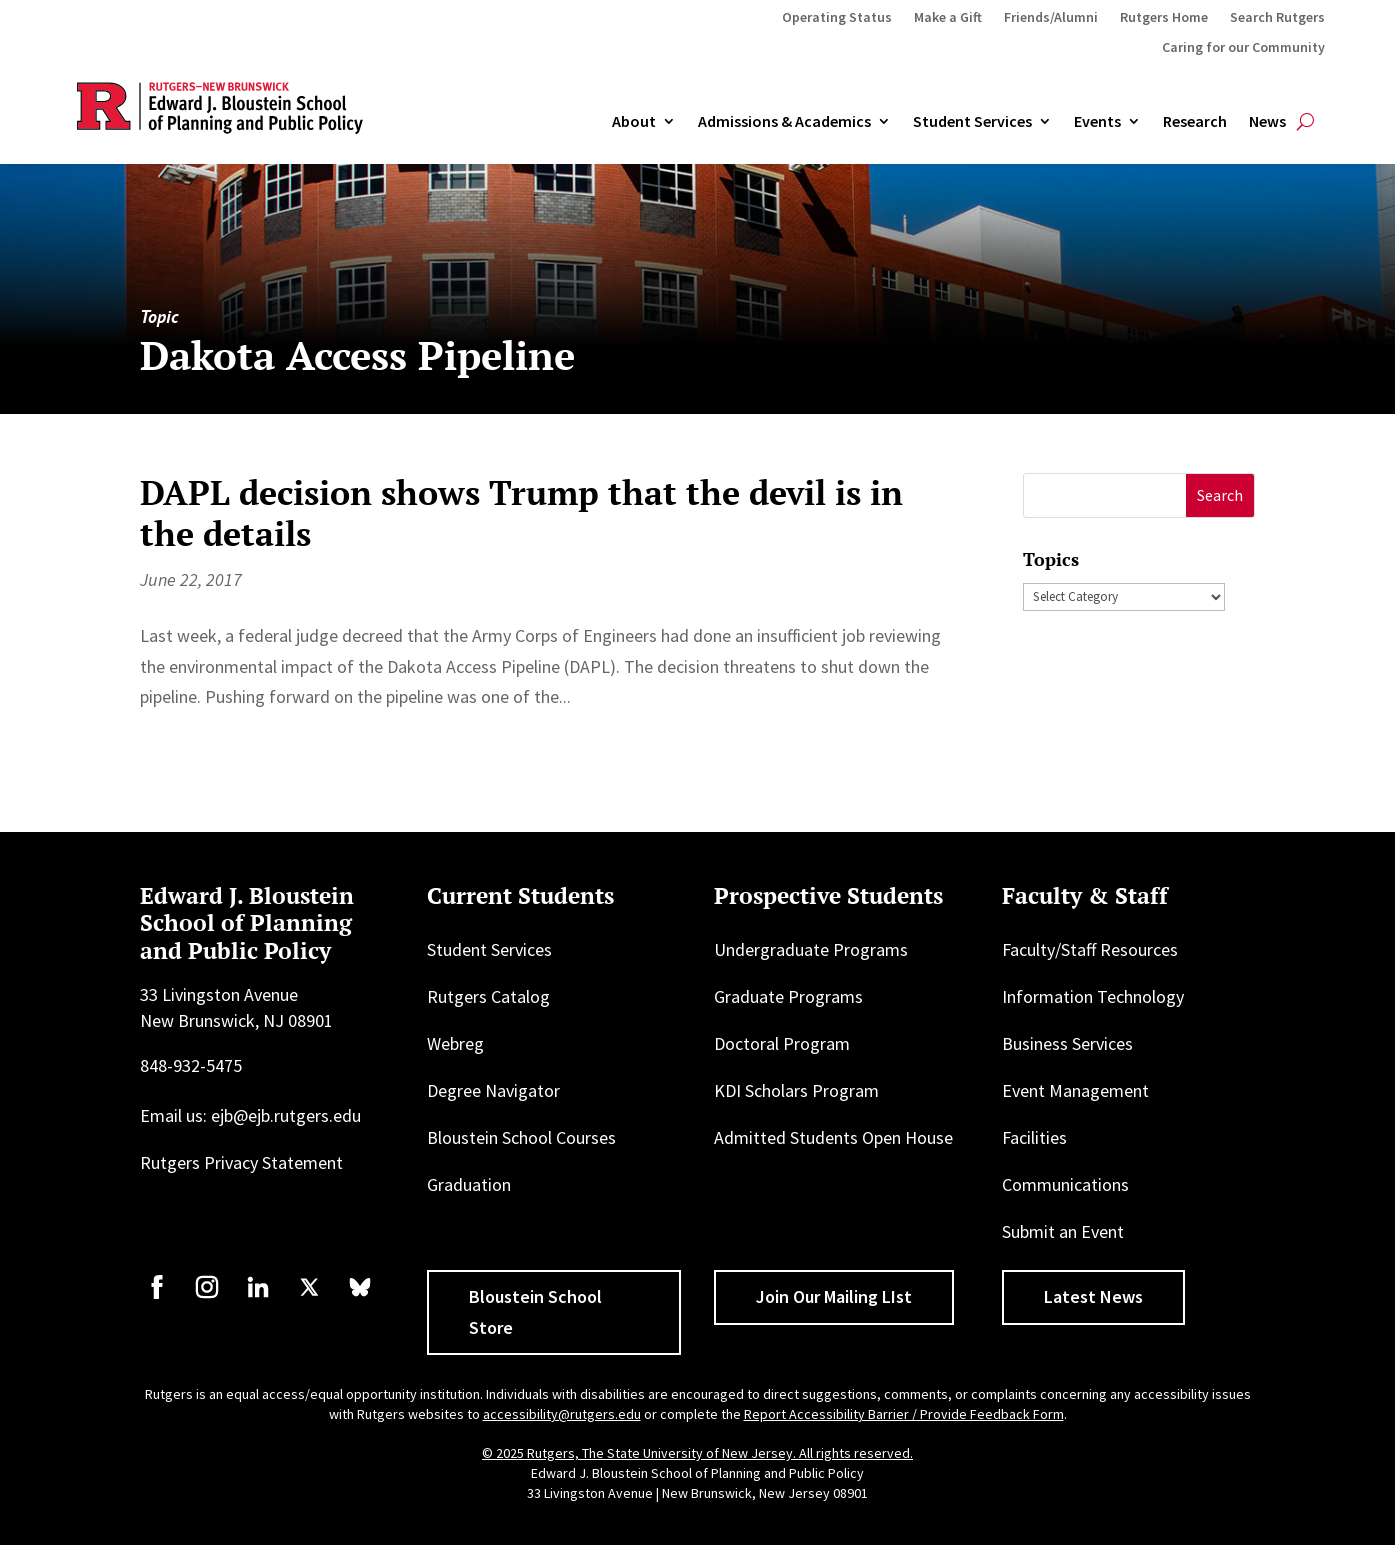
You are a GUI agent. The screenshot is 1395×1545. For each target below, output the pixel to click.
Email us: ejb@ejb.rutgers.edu (250, 1115)
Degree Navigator (493, 1090)
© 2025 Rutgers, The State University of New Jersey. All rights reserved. (697, 1453)
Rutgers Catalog (488, 996)
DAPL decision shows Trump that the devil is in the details (521, 513)
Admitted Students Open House (833, 1137)
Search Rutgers (1277, 18)
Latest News (1093, 1296)
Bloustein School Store (535, 1312)
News (1267, 122)
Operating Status (837, 18)
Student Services (972, 122)
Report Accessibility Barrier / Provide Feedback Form (904, 1414)
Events (1097, 122)
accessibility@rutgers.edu (562, 1414)
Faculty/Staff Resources (1090, 949)
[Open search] (1305, 122)
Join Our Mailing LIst (834, 1296)
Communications (1065, 1184)
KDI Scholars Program (796, 1090)
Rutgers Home (1164, 18)
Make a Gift (948, 18)
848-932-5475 (191, 1065)
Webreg (455, 1043)
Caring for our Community (1243, 48)
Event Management (1075, 1090)
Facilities (1034, 1137)
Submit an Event (1063, 1231)
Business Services (1067, 1043)
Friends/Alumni (1051, 18)
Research (1195, 122)
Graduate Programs (788, 996)
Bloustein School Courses (521, 1137)
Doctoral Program (782, 1043)
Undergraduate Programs (811, 949)
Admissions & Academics (784, 122)
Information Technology (1093, 996)
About (634, 122)
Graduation (469, 1184)
